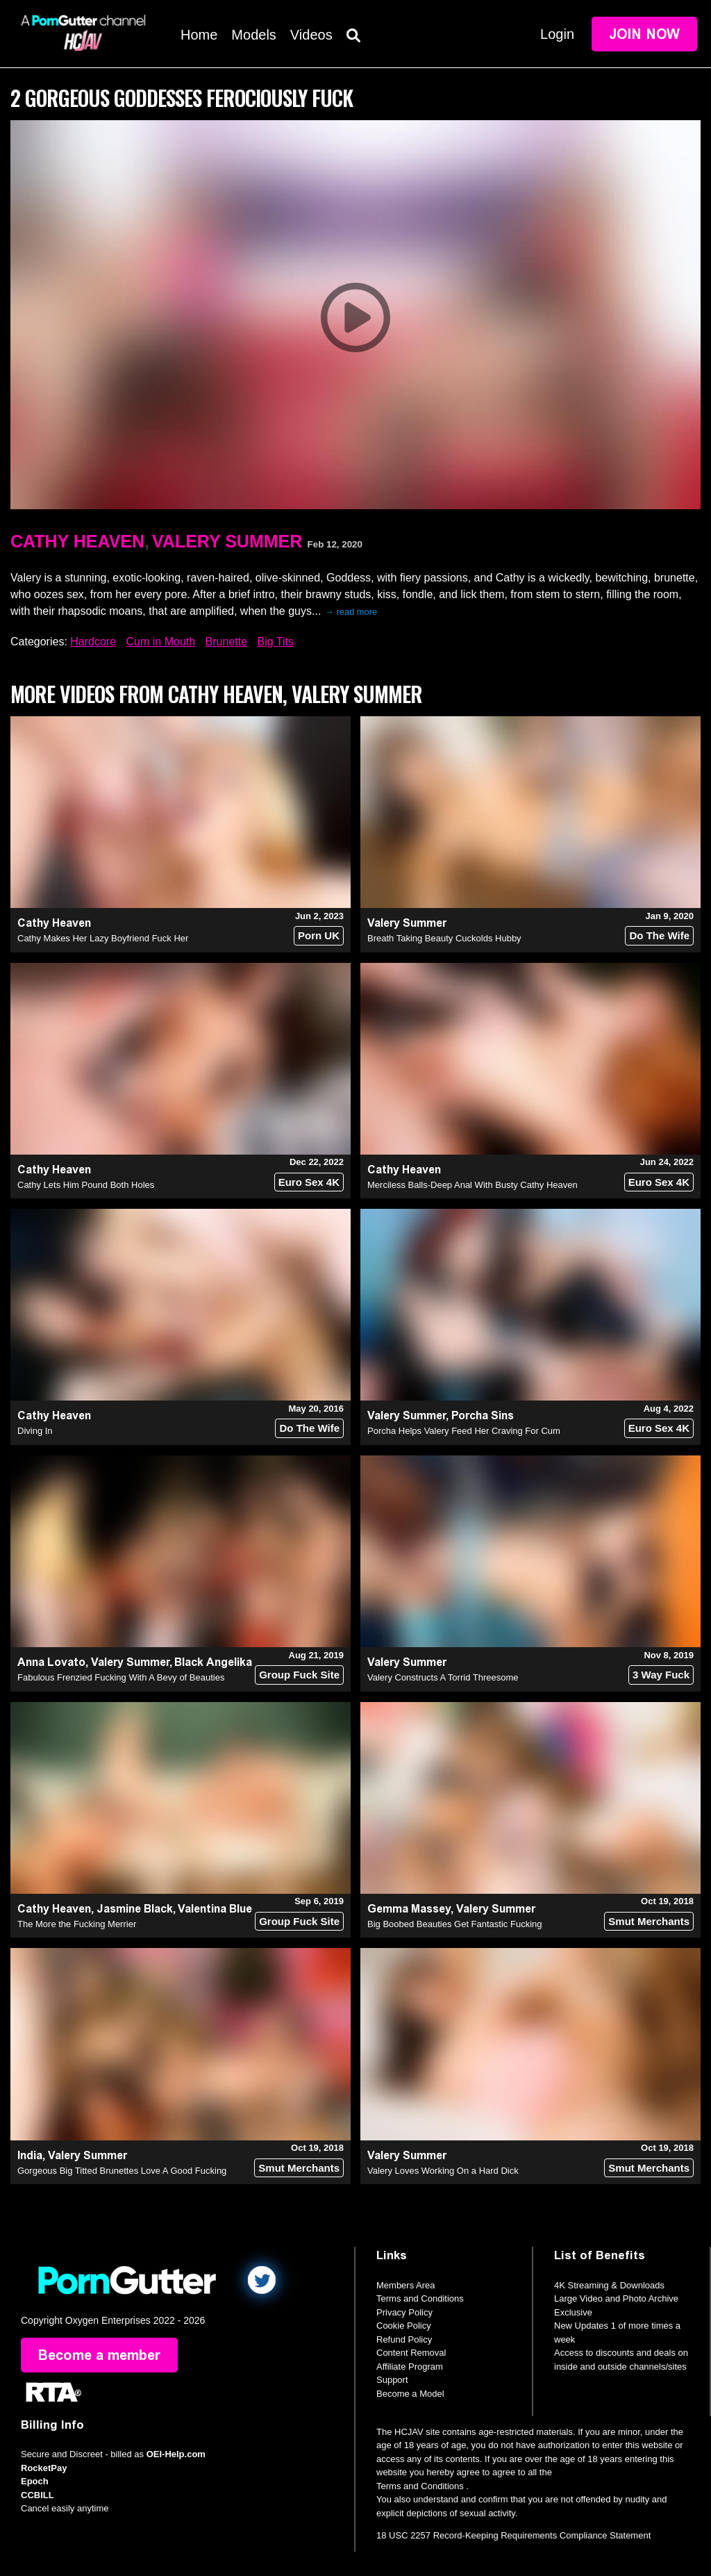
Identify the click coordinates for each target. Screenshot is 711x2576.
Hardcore (93, 641)
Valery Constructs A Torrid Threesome (442, 1677)
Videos (311, 34)
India (29, 2155)
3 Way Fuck (661, 1675)
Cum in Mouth (161, 641)
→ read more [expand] (351, 611)
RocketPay (44, 2468)
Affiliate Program (409, 2366)
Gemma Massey (409, 1908)
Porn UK (319, 935)
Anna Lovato (51, 1662)
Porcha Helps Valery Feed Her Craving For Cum (463, 1431)
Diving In (35, 1431)
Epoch (35, 2481)
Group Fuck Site (299, 1675)
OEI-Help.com (176, 2454)
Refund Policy (404, 2339)
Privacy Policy (404, 2312)
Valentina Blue (215, 1908)
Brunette (226, 641)
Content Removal (411, 2352)
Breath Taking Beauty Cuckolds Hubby (444, 938)
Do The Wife (659, 935)
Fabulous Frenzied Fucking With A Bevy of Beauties (120, 1677)
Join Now (644, 34)
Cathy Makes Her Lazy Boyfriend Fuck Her (102, 938)
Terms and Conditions (420, 2298)
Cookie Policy (403, 2325)
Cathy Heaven (77, 541)
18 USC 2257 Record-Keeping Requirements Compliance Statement (513, 2535)
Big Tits (276, 641)
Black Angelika (213, 1662)
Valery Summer (227, 541)
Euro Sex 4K (309, 1182)
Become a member (99, 2355)
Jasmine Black (135, 1908)
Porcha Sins (482, 1415)
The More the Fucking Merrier (76, 1924)
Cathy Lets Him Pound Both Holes (85, 1185)
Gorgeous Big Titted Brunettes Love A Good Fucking (121, 2170)
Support (392, 2380)
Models (253, 34)
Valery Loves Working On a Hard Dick (443, 2170)
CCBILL (37, 2495)
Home (199, 34)
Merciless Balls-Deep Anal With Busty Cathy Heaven (472, 1185)
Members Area (405, 2285)
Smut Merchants (648, 1921)
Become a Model (410, 2393)
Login (557, 34)
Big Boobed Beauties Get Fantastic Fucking (454, 1924)
